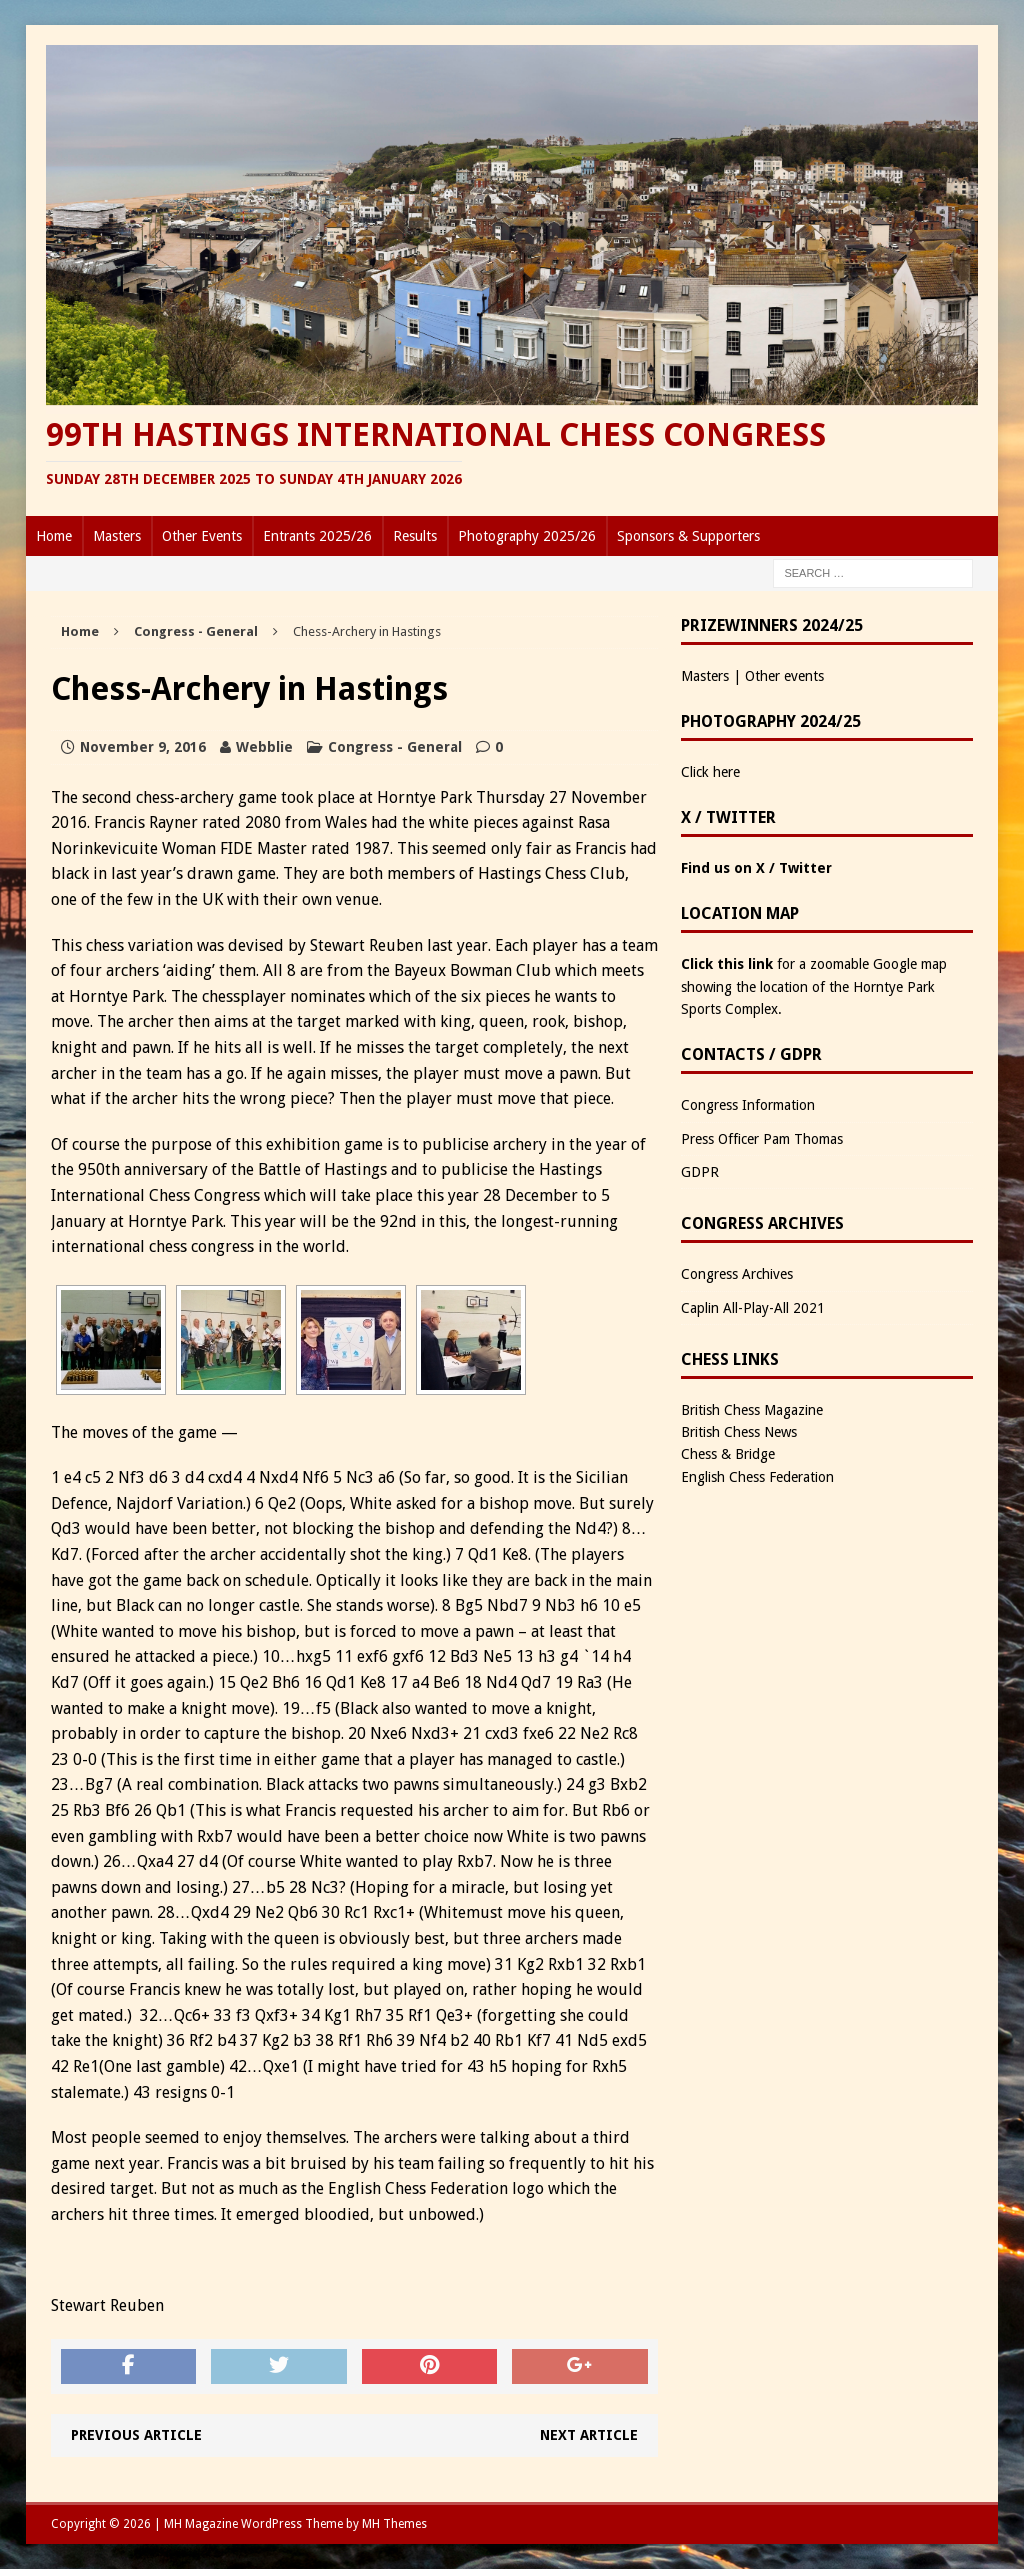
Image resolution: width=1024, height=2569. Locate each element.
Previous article (136, 2435)
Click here (710, 772)
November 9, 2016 (143, 747)
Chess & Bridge (728, 1454)
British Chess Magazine (752, 1410)
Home (54, 536)
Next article (589, 2435)
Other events (784, 676)
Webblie (264, 747)
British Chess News (739, 1432)
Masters (117, 536)
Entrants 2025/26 (317, 536)
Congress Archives (737, 1274)
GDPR (700, 1172)
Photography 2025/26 (527, 536)
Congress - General (395, 747)
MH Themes (394, 2524)
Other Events (202, 536)
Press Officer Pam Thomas (762, 1139)
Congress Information (748, 1105)
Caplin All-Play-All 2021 (753, 1308)
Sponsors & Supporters (688, 536)
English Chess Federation (757, 1477)
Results (415, 536)
